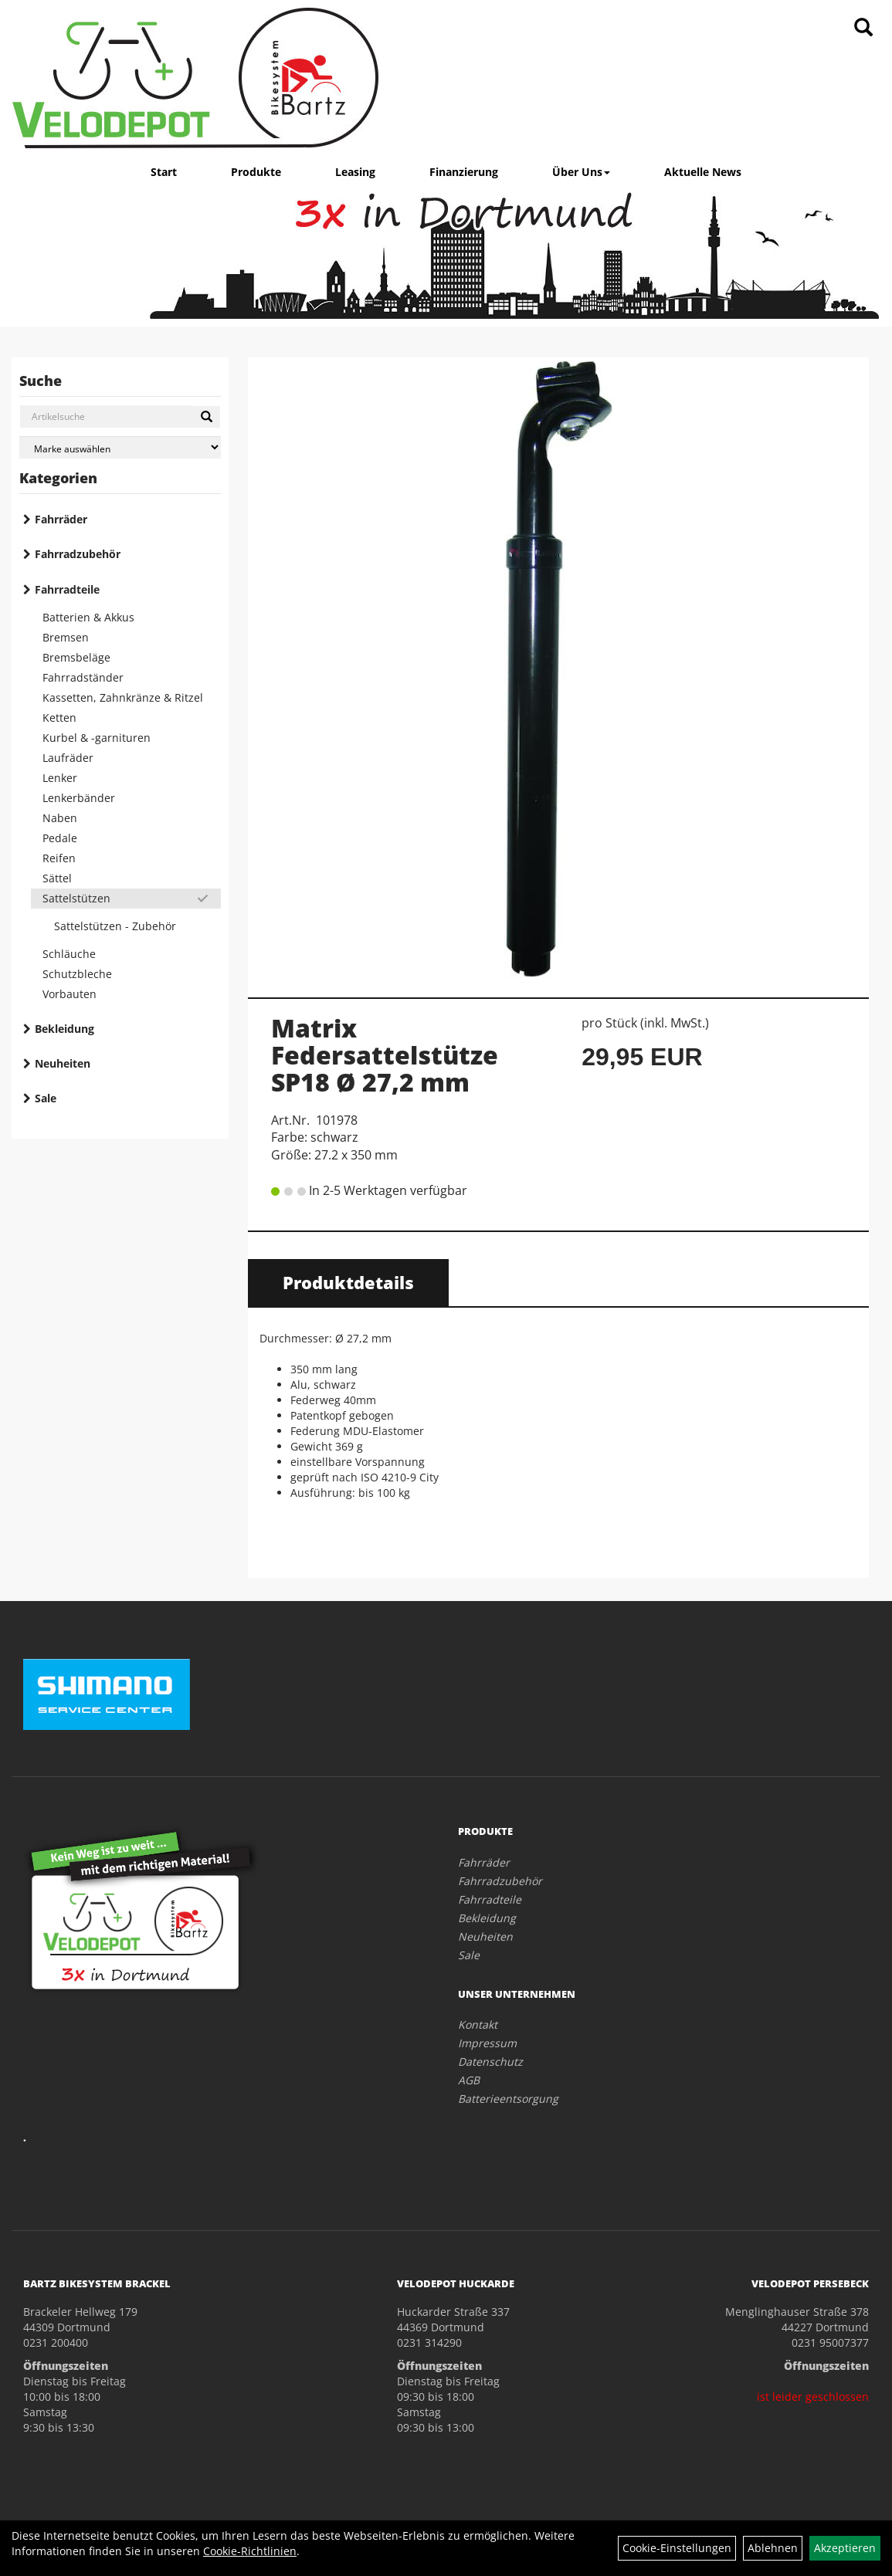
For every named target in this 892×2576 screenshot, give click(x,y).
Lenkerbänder (78, 797)
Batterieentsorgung (508, 2098)
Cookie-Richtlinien (250, 2551)
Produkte (256, 171)
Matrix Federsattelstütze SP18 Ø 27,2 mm (384, 1054)
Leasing (355, 171)
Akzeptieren (845, 2547)
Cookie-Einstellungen (676, 2547)
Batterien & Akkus (88, 617)
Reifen (59, 858)
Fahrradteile (67, 589)
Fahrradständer (83, 677)
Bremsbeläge (76, 657)
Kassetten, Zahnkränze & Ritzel (122, 697)
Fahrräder (61, 519)
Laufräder (67, 757)
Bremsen (65, 637)
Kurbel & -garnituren (96, 737)
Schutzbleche (77, 973)
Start (164, 171)
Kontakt (477, 2024)
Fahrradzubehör (77, 554)
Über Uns (581, 171)
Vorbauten (69, 994)
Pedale (59, 838)
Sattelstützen (76, 898)
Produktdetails (348, 1282)
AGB (469, 2080)
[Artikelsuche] (863, 28)
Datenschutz (490, 2061)
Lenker (59, 777)
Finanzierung (463, 171)
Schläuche (69, 953)
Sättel (57, 878)
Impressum (487, 2043)
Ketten (59, 717)
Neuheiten (62, 1063)
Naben (59, 818)
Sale (45, 1098)
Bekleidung (64, 1028)
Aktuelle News (702, 171)
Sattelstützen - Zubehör (115, 926)
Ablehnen (773, 2547)
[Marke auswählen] (120, 447)
